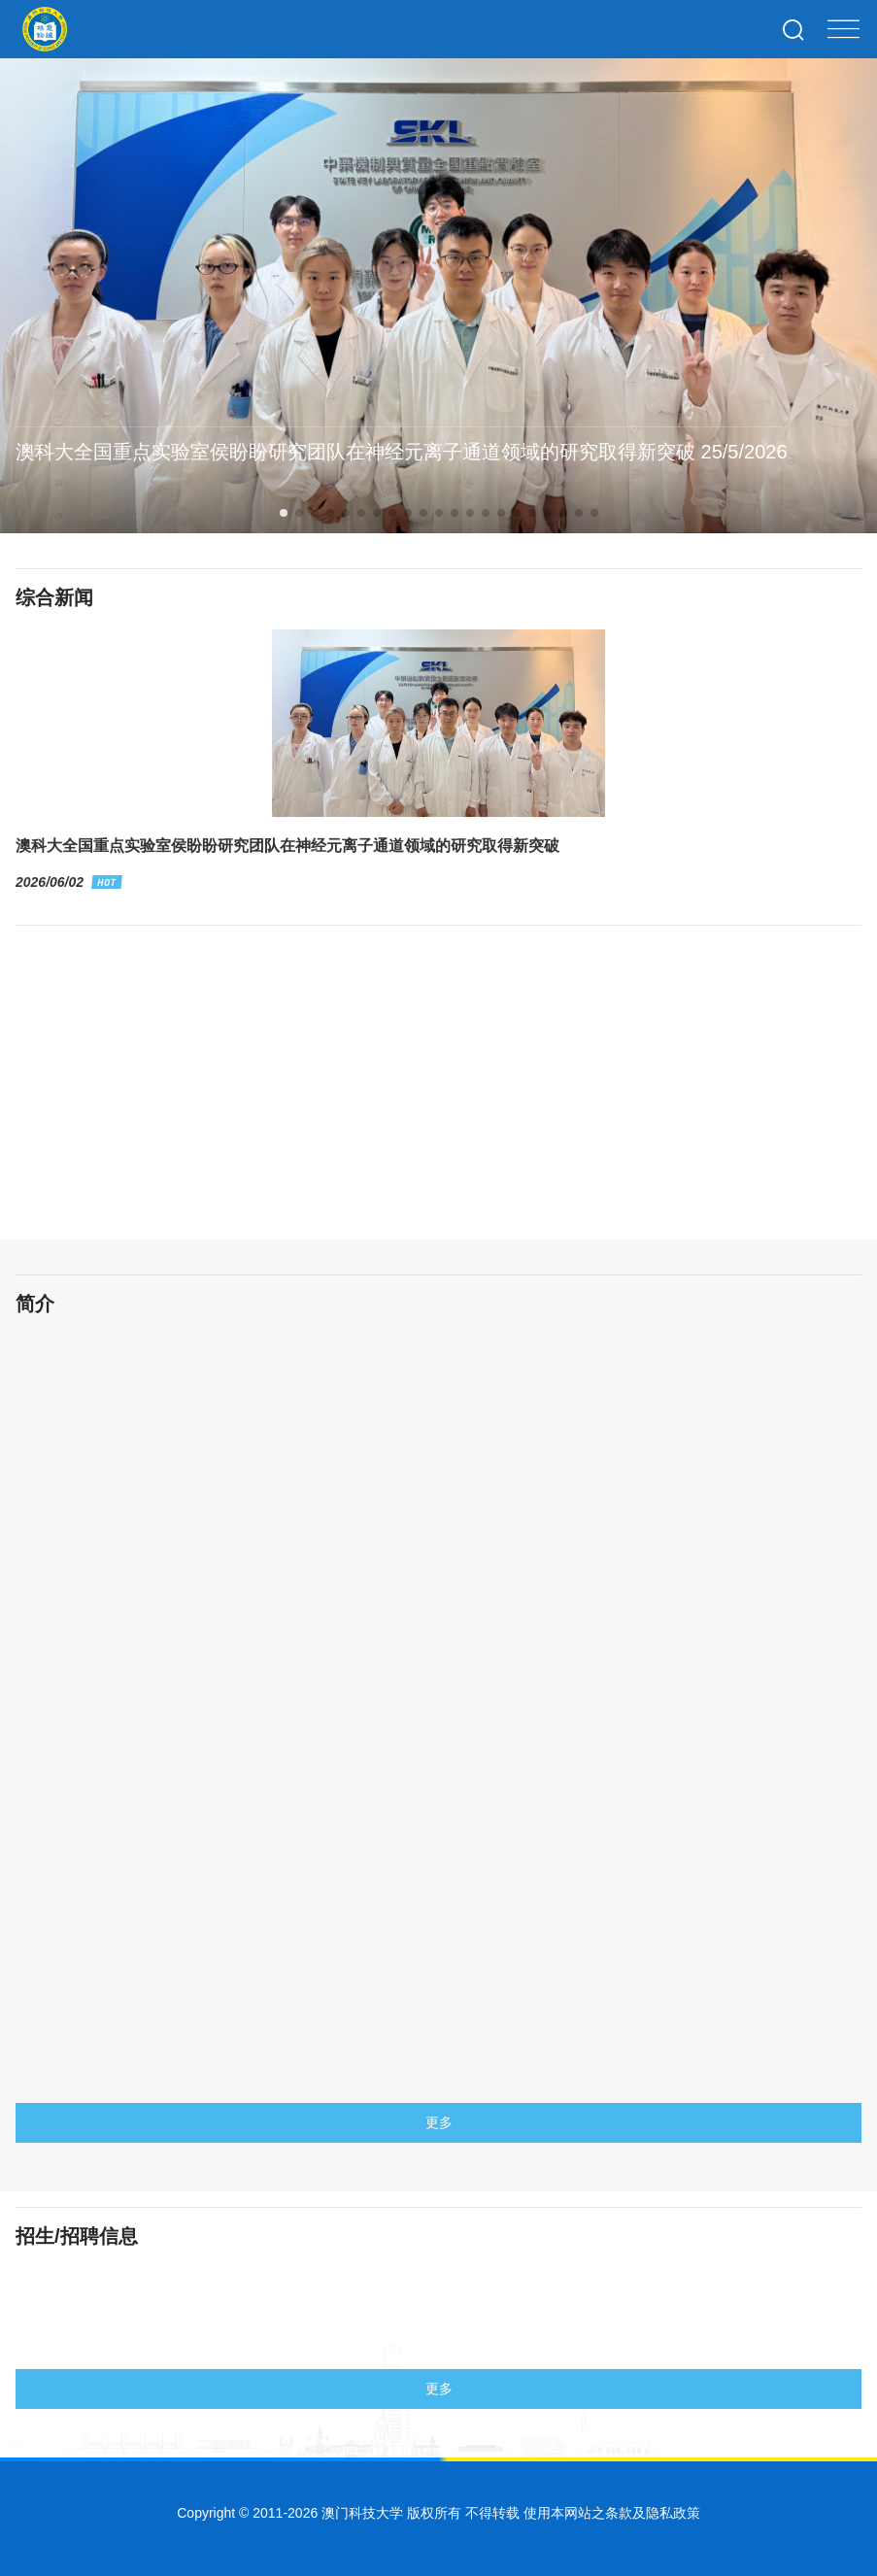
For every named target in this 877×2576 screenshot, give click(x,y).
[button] (283, 513)
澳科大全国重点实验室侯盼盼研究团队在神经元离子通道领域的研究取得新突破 (287, 864)
